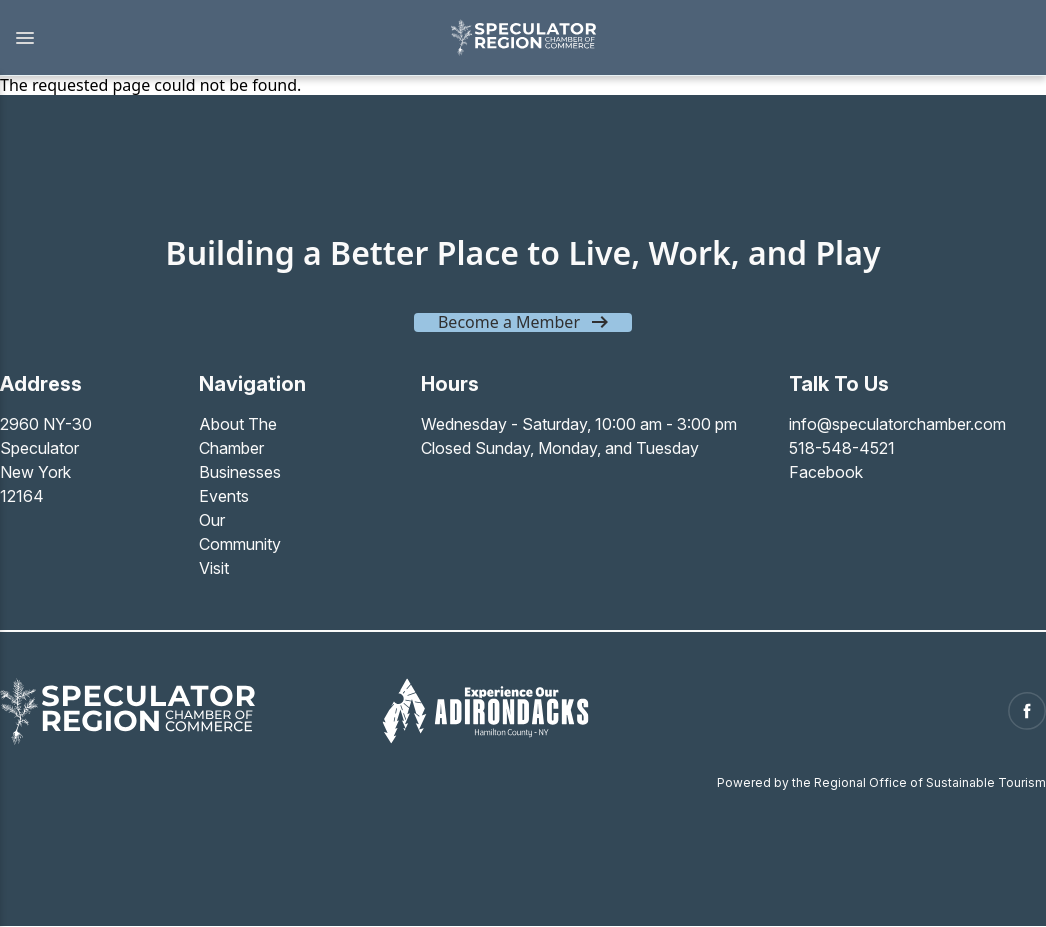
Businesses (240, 472)
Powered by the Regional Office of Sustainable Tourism (881, 782)
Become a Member (509, 322)
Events (224, 496)
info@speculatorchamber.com (897, 424)
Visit (214, 568)
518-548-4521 (842, 448)
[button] (214, 38)
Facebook (826, 472)
